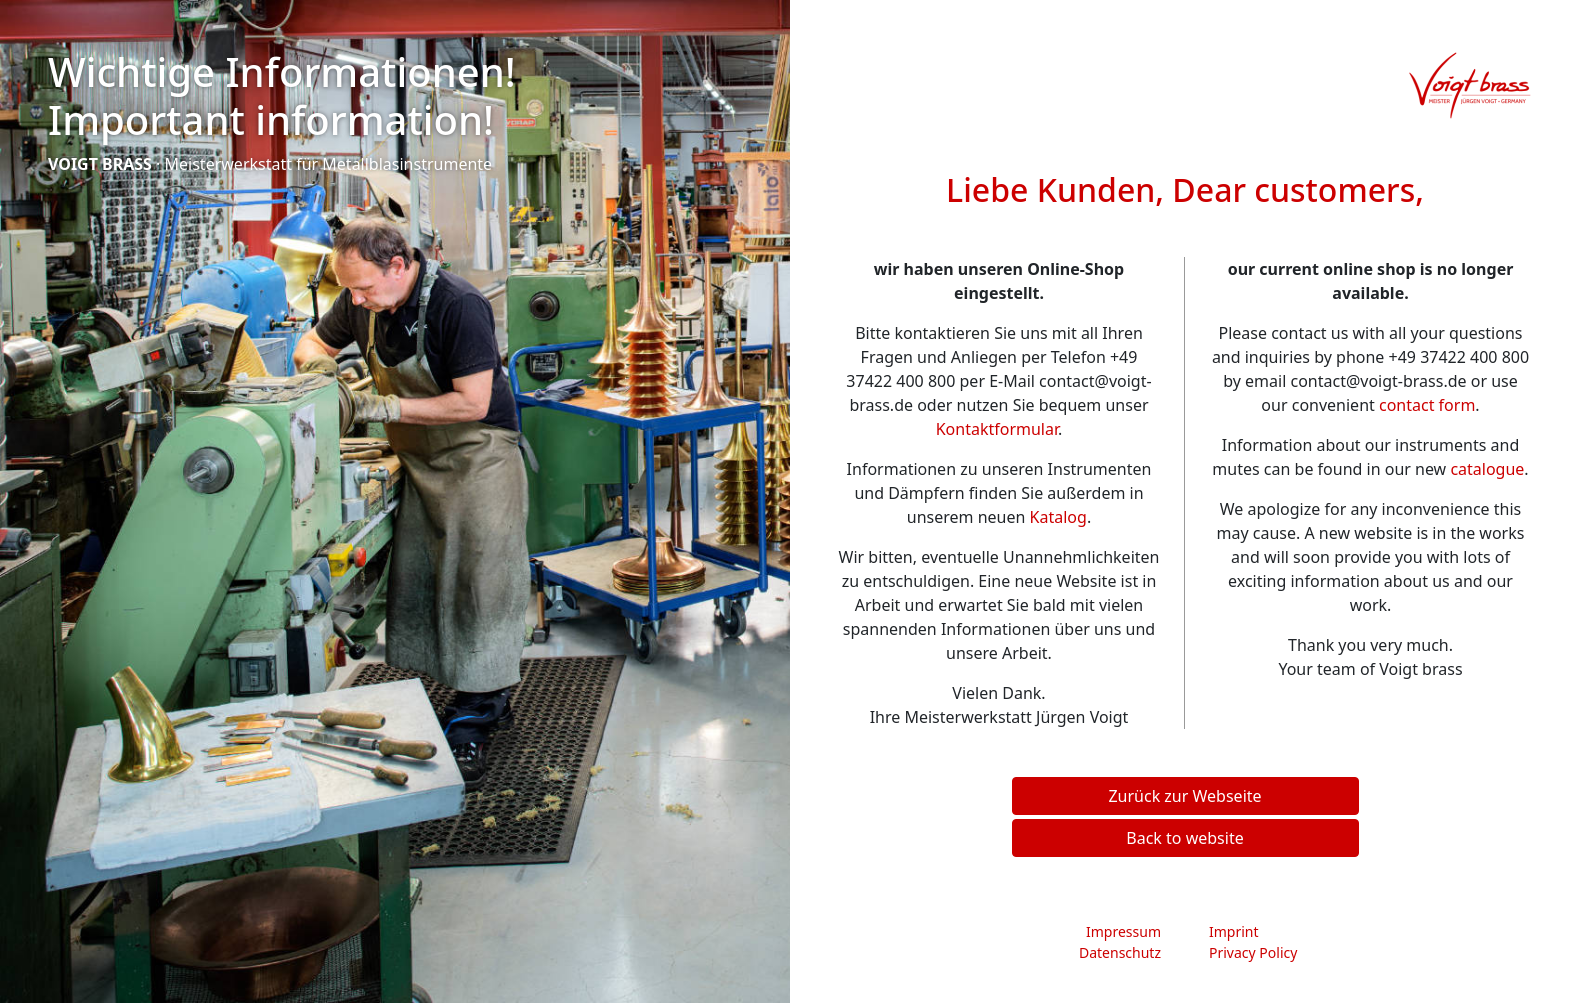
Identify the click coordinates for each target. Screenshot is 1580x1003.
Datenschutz (1120, 952)
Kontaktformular (997, 429)
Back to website (1184, 838)
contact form (1427, 405)
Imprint (1234, 931)
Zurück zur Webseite (1184, 796)
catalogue (1487, 469)
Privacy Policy (1253, 952)
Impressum (1123, 931)
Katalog (1058, 517)
